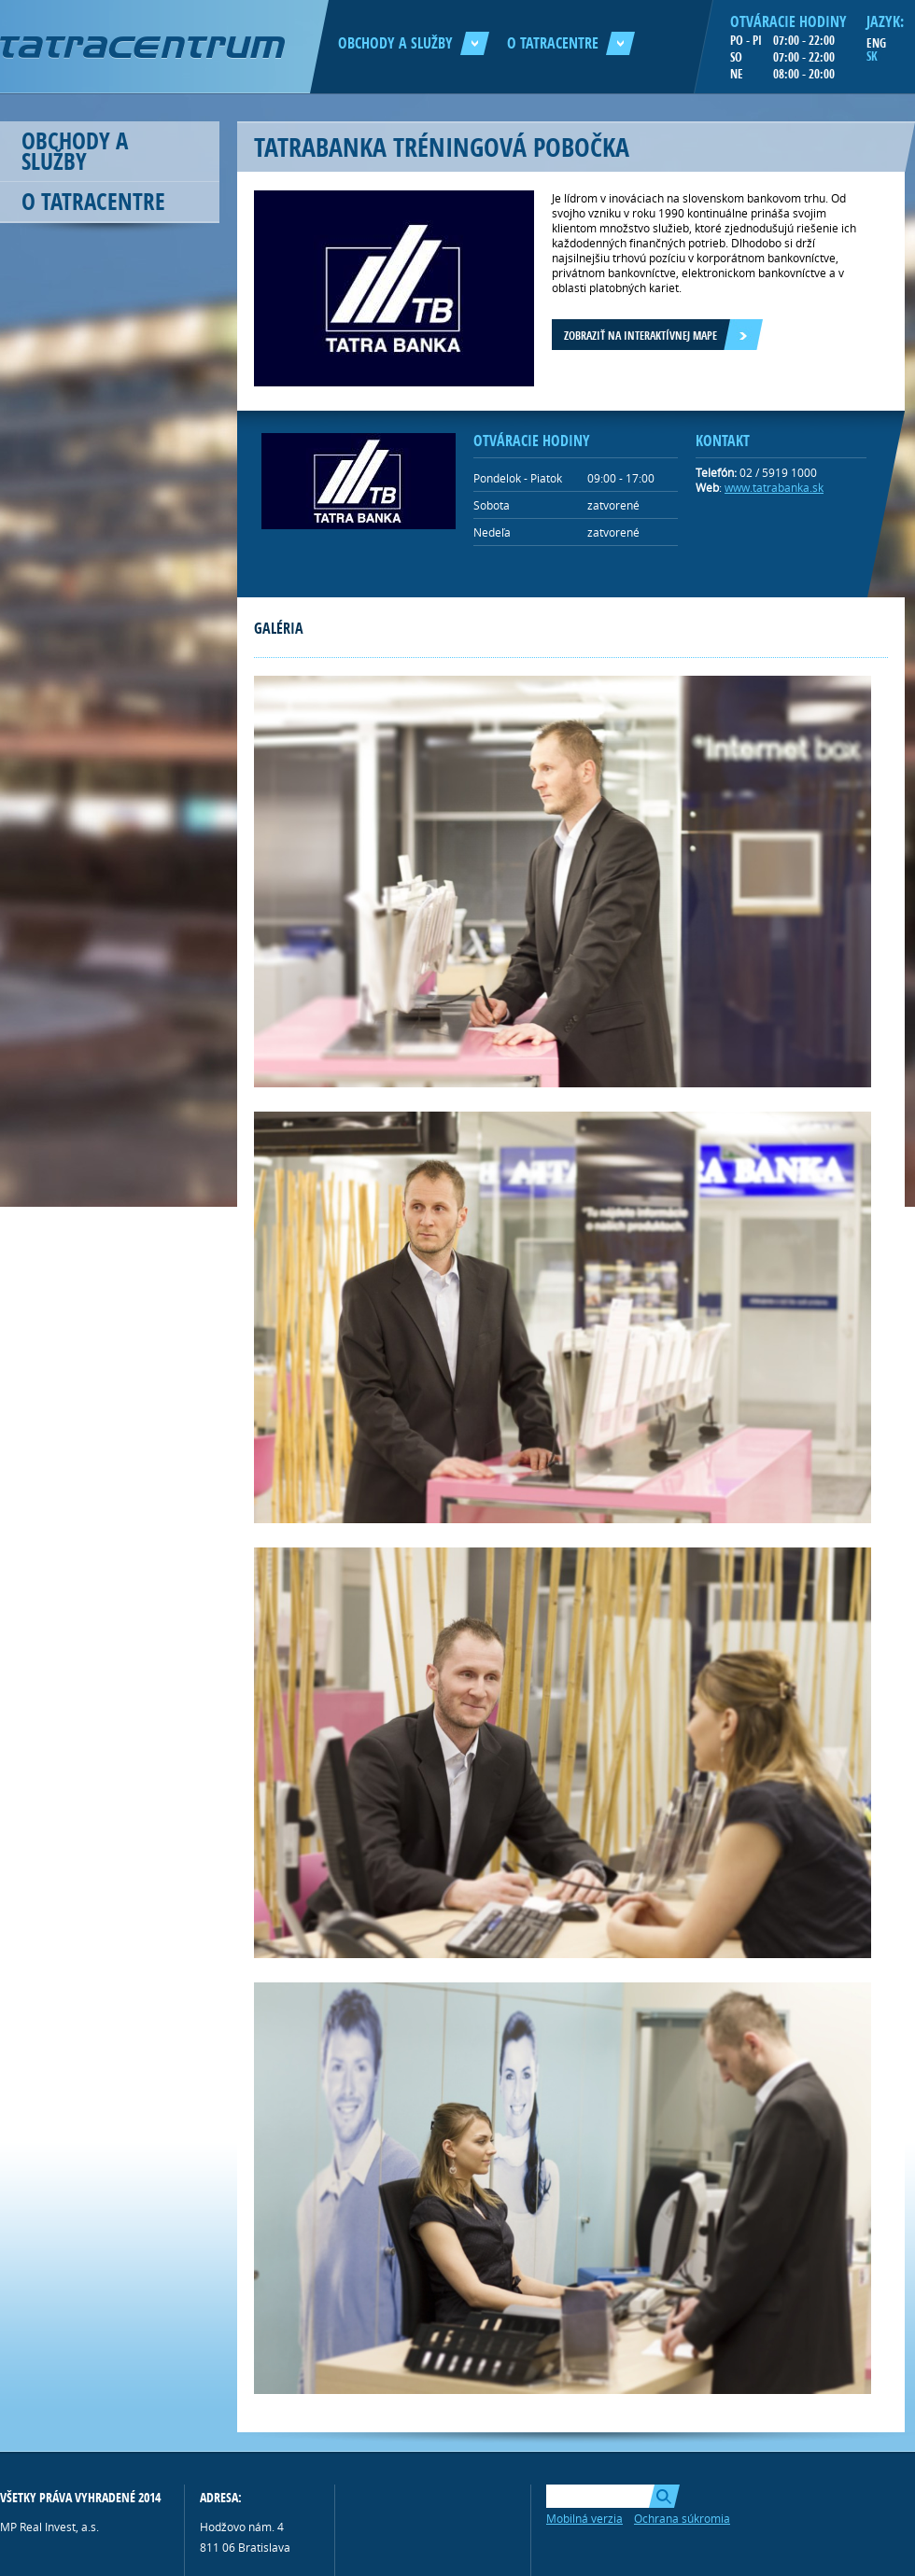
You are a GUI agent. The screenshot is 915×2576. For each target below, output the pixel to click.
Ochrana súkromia (682, 2518)
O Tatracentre (571, 42)
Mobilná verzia (584, 2518)
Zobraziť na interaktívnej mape (640, 335)
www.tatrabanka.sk (774, 487)
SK (872, 56)
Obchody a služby (413, 42)
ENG (876, 43)
